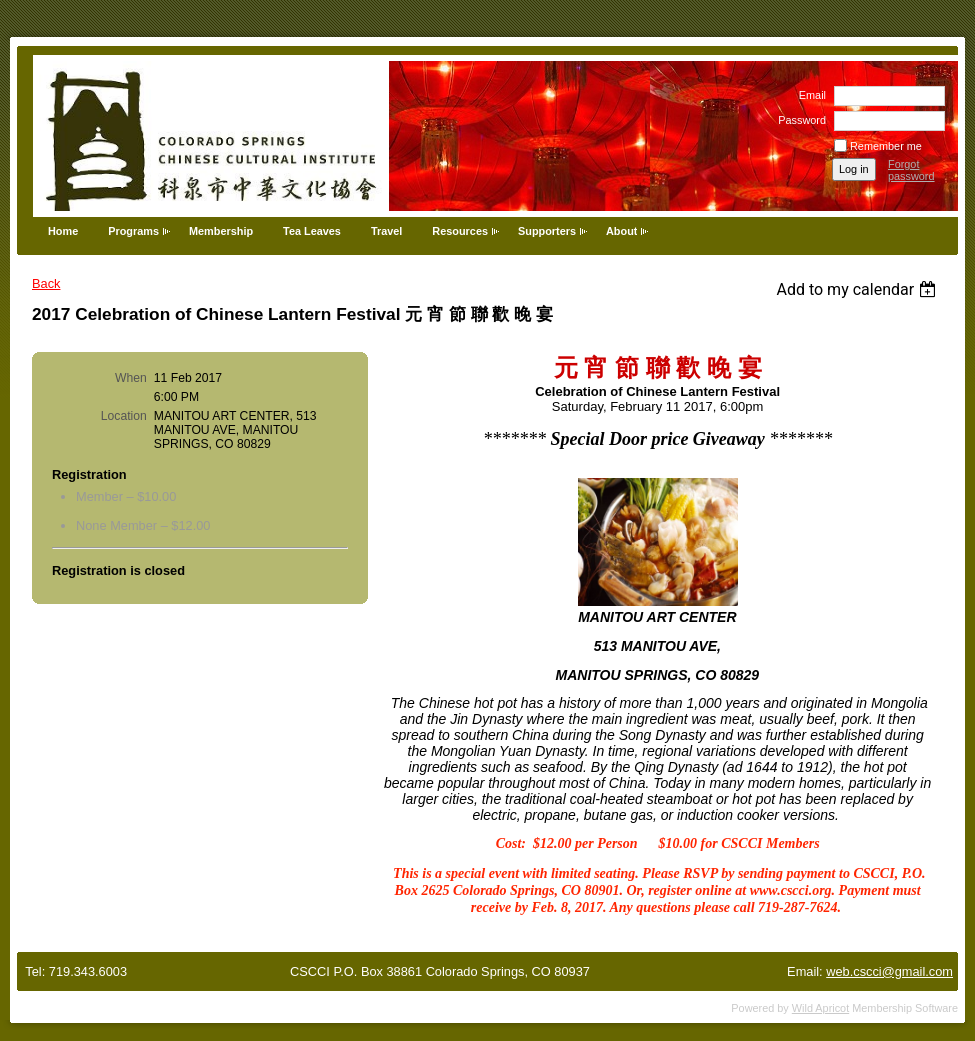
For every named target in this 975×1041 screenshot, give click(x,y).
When (131, 378)
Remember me (886, 146)
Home (63, 231)
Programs (133, 231)
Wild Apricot (820, 1008)
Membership (221, 231)
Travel (386, 231)
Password (798, 120)
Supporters (547, 231)
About (621, 231)
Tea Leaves (312, 231)
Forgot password (911, 170)
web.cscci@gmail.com (889, 971)
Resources (460, 231)
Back (46, 283)
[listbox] (858, 289)
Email (809, 95)
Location (124, 416)
